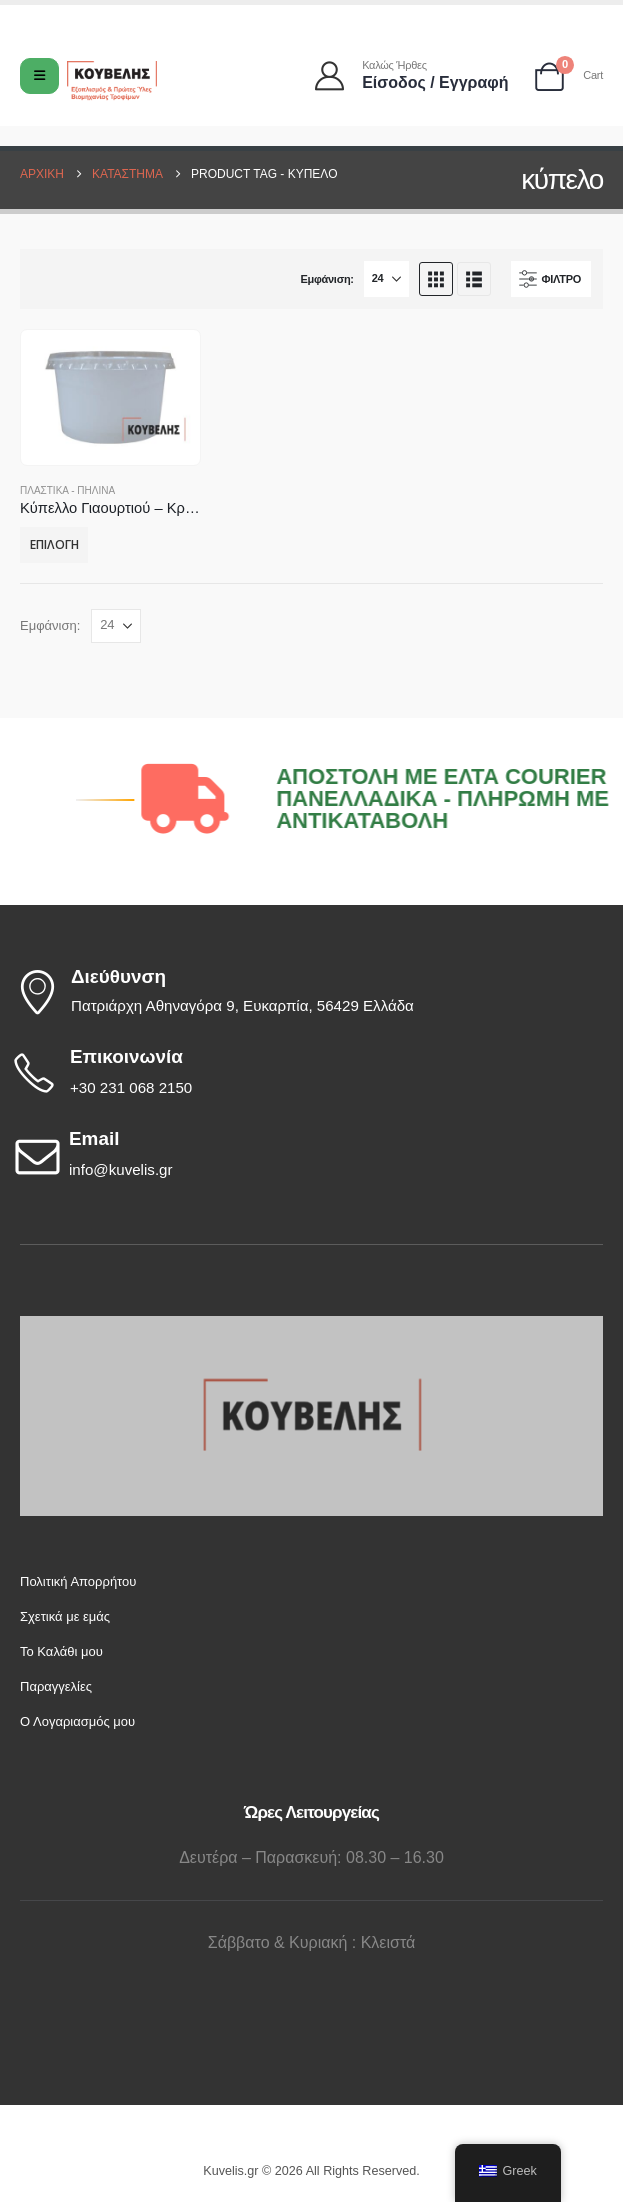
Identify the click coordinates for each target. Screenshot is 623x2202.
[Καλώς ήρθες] (413, 75)
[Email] (306, 1155)
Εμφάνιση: (326, 279)
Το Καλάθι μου (61, 1651)
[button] (436, 279)
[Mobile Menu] (39, 76)
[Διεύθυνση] (306, 992)
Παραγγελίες (56, 1686)
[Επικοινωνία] (306, 1073)
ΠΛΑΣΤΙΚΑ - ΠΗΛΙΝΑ (67, 490)
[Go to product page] (110, 397)
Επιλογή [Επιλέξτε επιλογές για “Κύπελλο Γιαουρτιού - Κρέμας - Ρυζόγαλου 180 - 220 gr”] (54, 544)
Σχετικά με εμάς (65, 1616)
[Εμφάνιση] (386, 279)
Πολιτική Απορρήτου (78, 1581)
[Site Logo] (112, 80)
